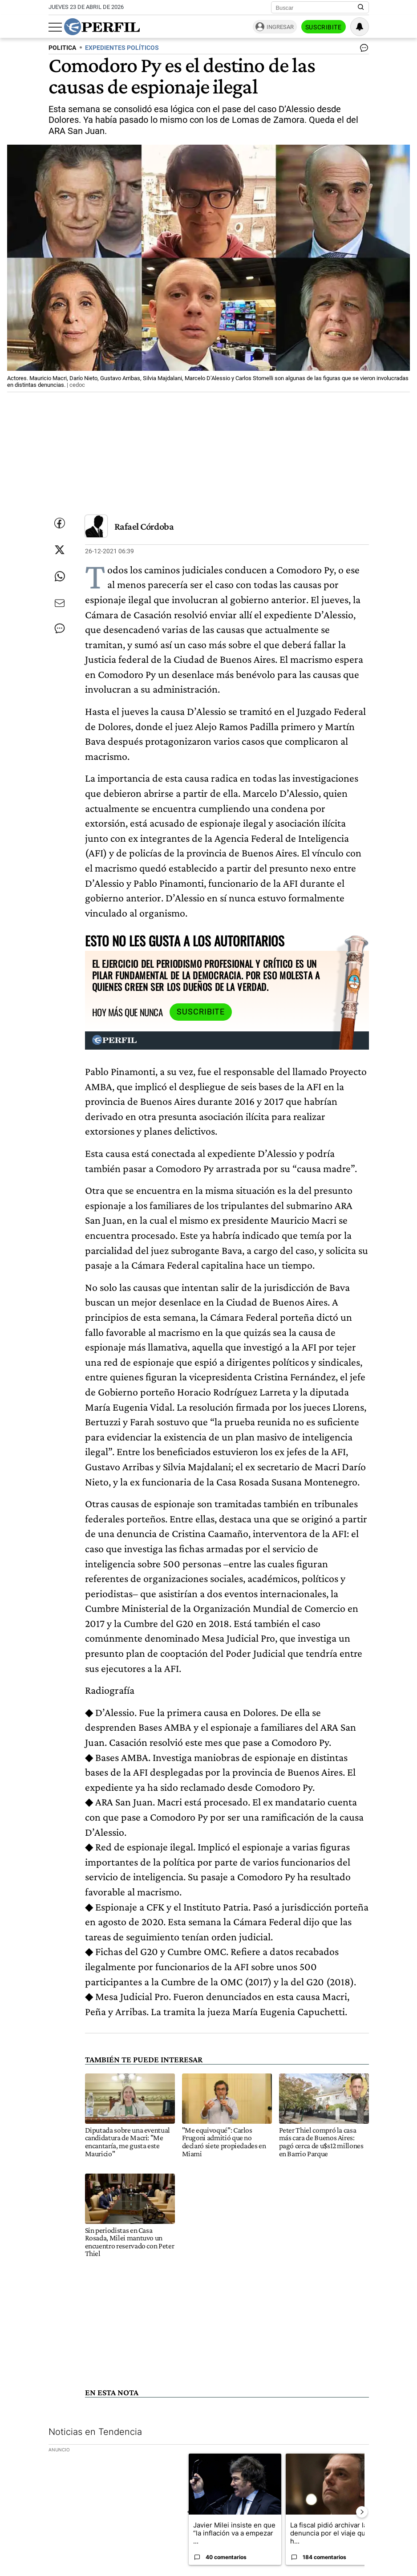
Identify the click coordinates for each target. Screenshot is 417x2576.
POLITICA (62, 48)
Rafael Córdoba (144, 526)
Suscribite (323, 27)
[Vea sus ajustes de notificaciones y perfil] (359, 27)
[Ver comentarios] (362, 50)
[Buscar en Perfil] (361, 8)
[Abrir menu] (55, 27)
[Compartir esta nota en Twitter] (60, 550)
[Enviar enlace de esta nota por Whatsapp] (60, 576)
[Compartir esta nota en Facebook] (60, 523)
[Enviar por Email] (60, 603)
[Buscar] (317, 8)
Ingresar (280, 27)
